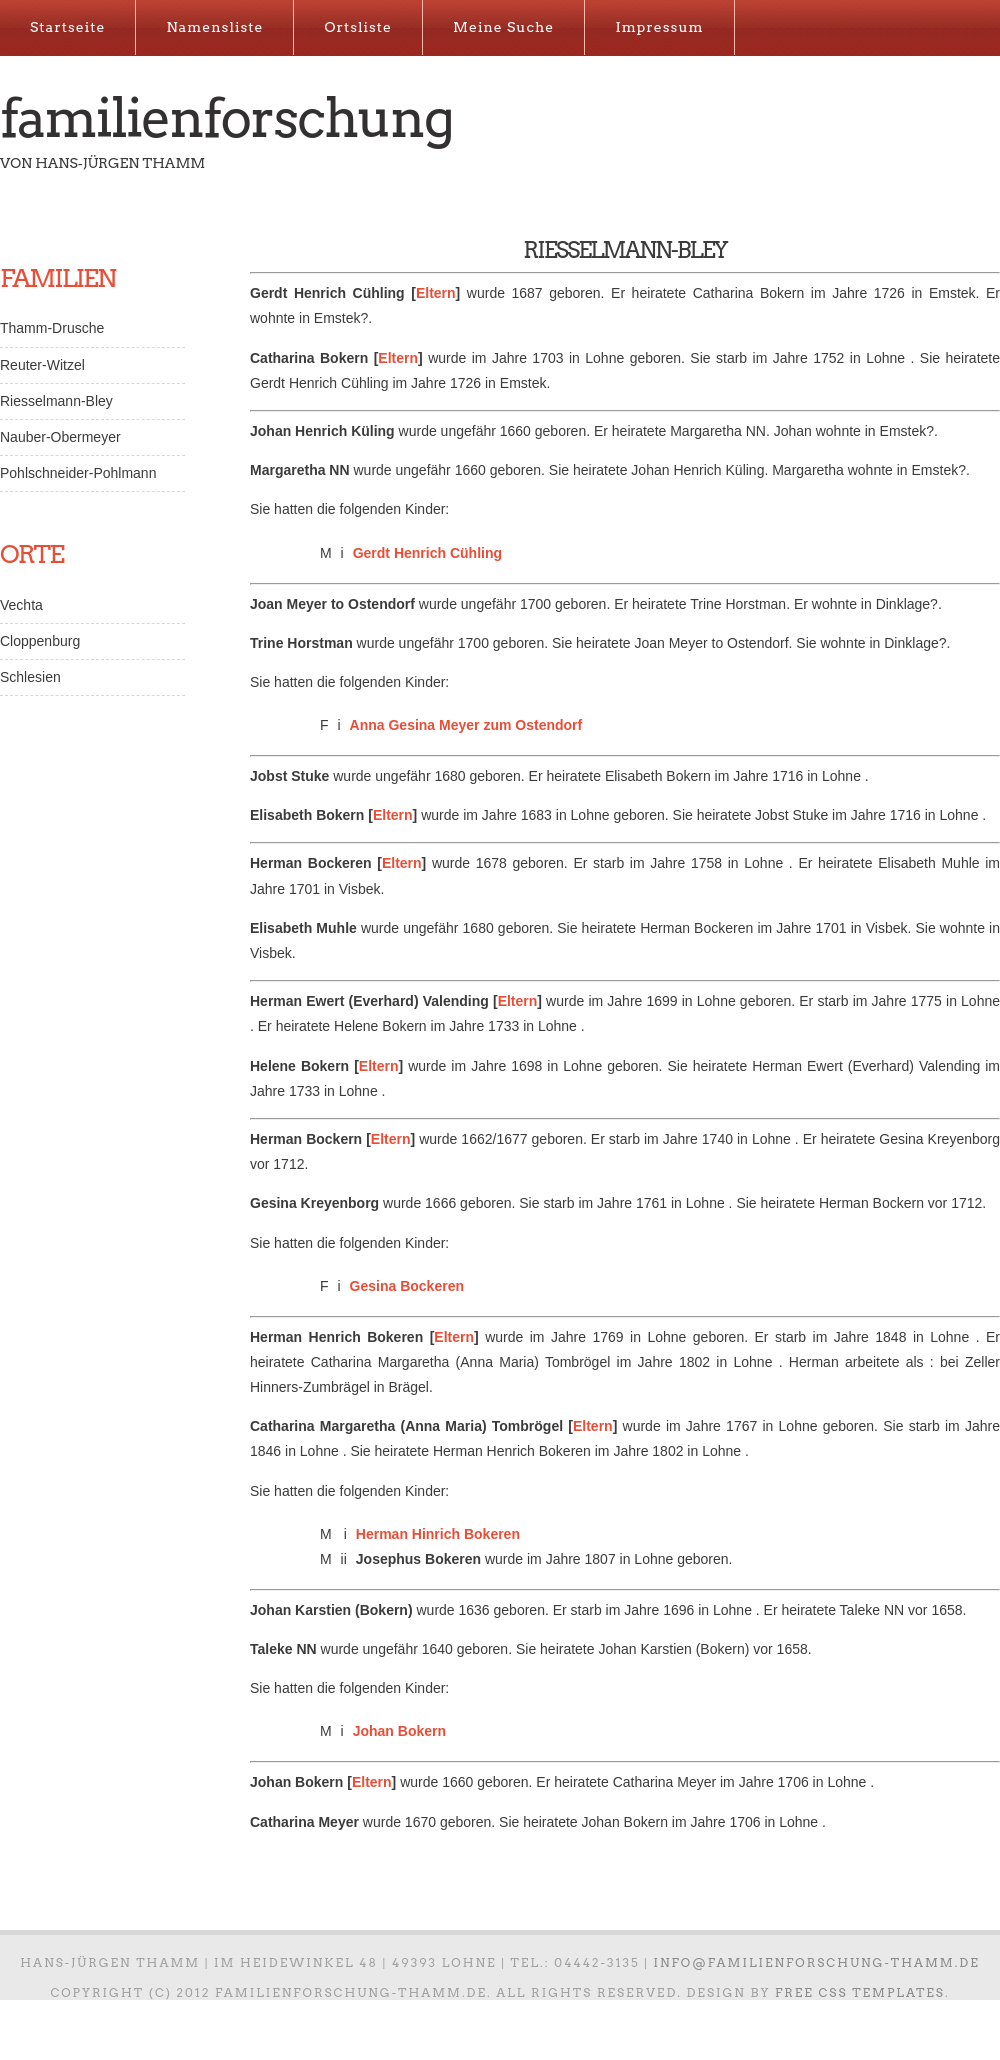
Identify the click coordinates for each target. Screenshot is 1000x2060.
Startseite (67, 27)
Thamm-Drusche (52, 328)
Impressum (659, 27)
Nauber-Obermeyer (60, 437)
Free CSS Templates (860, 1992)
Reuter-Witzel (42, 365)
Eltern (436, 293)
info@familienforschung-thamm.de (817, 1962)
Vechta (21, 605)
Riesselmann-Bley (56, 401)
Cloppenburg (40, 641)
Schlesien (30, 677)
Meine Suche (503, 27)
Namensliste (214, 27)
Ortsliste (358, 27)
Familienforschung (226, 118)
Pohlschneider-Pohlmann (78, 473)
